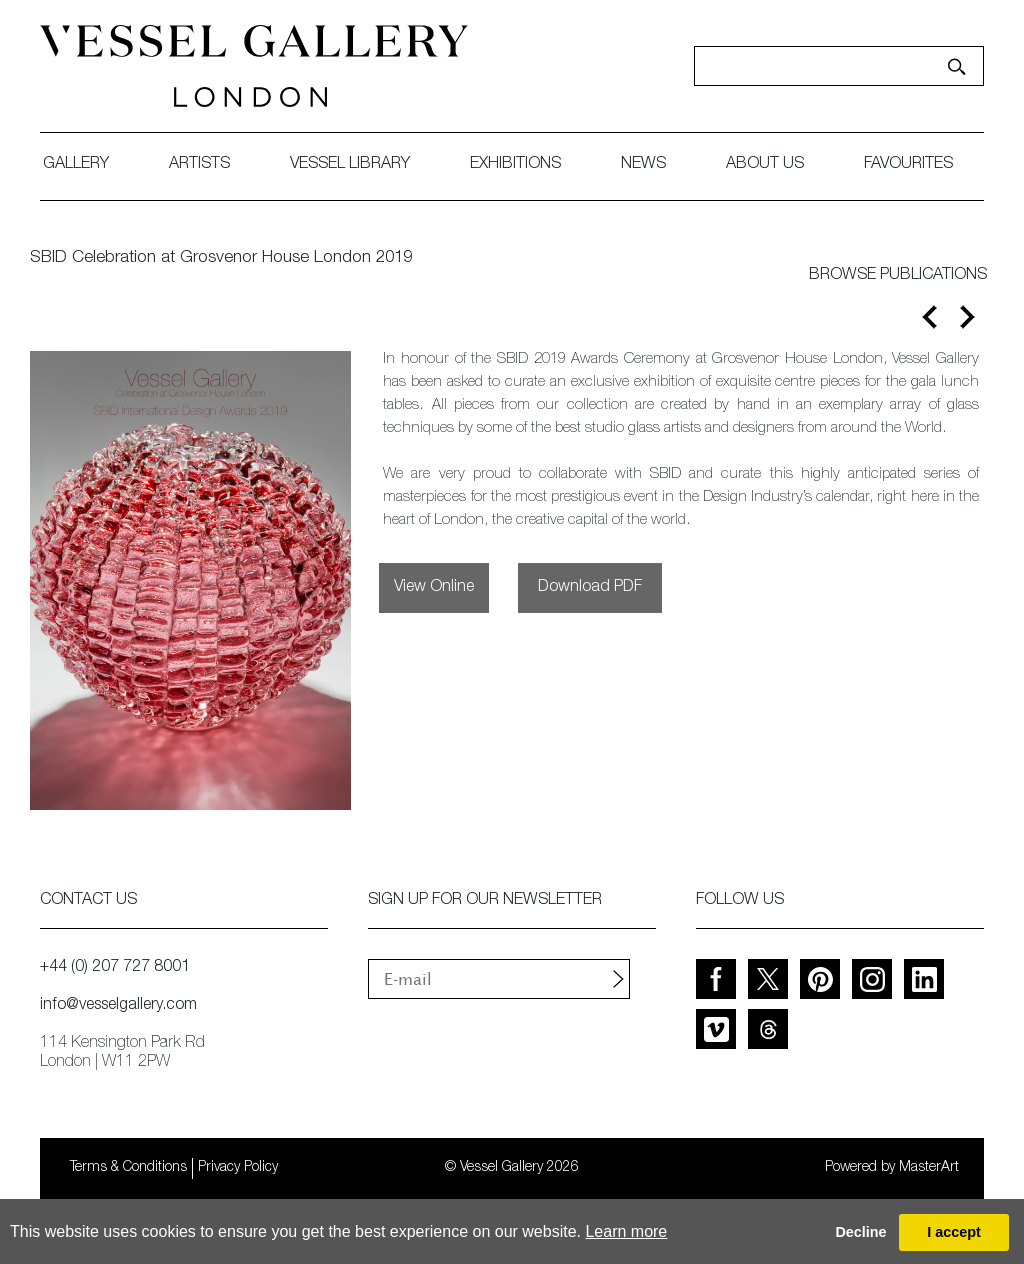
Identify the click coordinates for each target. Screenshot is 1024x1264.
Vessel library (350, 165)
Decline (860, 1232)
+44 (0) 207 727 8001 (115, 968)
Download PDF (590, 588)
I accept (954, 1232)
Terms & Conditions (128, 1168)
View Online (434, 588)
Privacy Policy (238, 1168)
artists (199, 165)
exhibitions (515, 165)
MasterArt (929, 1168)
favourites (908, 165)
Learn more (626, 1231)
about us (765, 165)
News (643, 165)
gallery (76, 165)
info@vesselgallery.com (118, 1006)
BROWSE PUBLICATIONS (898, 276)
